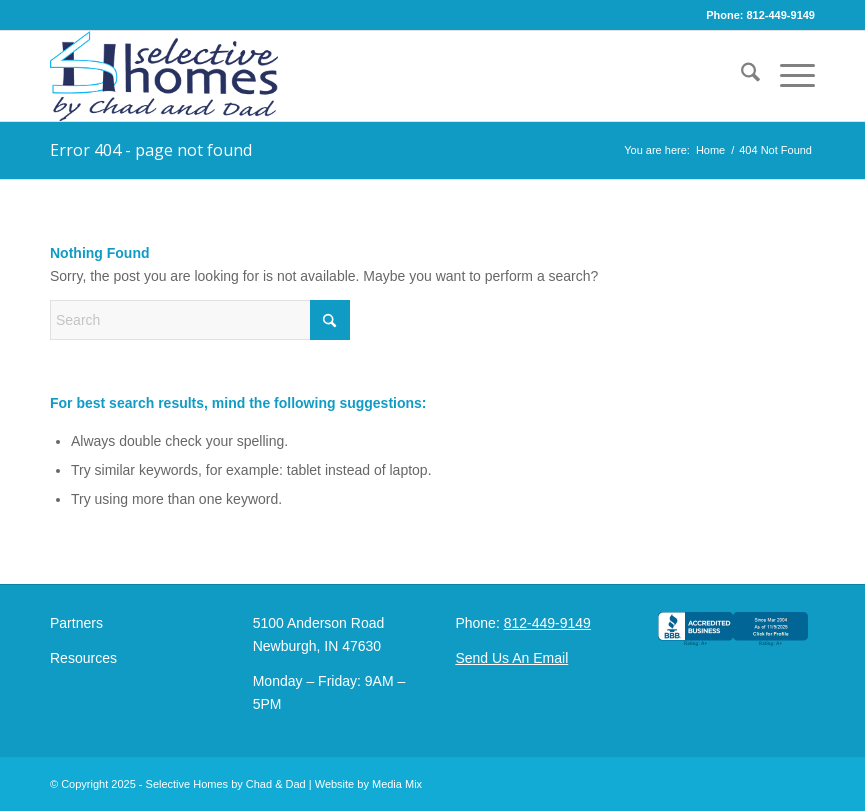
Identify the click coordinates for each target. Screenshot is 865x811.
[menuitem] (740, 76)
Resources (83, 658)
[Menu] (787, 76)
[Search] (740, 76)
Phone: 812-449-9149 (760, 15)
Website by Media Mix (368, 784)
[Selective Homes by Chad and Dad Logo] (164, 76)
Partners (76, 623)
